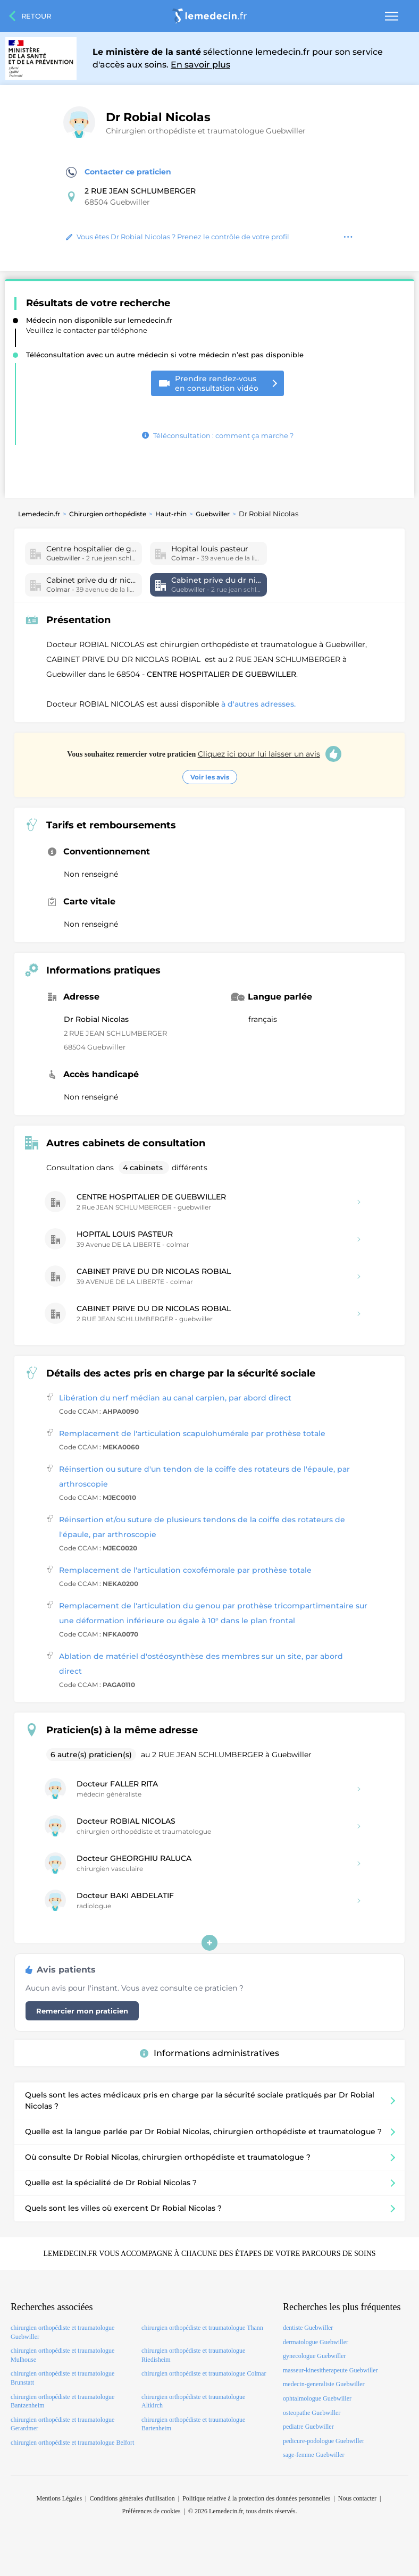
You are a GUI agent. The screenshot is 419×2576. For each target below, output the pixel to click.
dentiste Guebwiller (308, 2327)
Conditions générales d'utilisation (132, 2498)
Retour (36, 16)
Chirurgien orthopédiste (107, 514)
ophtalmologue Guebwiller (317, 2398)
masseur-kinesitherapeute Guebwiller (330, 2370)
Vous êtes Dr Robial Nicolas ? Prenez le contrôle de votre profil (177, 236)
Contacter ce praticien (118, 172)
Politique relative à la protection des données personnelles (256, 2498)
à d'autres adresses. (258, 704)
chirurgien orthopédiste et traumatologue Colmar (203, 2373)
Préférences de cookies (151, 2511)
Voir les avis (209, 777)
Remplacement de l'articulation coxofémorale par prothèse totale (185, 1570)
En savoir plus (200, 65)
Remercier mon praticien (82, 2011)
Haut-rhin (171, 514)
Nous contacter (357, 2498)
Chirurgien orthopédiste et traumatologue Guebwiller (206, 131)
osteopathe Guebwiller (311, 2412)
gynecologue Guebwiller (314, 2356)
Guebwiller (213, 514)
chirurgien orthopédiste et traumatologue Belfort (72, 2442)
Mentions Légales (59, 2498)
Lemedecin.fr (39, 514)
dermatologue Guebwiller (315, 2342)
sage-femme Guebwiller (314, 2454)
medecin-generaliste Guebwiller (324, 2384)
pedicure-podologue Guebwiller (323, 2441)
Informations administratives (209, 2053)
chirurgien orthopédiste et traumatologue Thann (202, 2327)
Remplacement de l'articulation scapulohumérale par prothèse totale (192, 1433)
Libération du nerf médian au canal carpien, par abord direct (175, 1398)
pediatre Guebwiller (308, 2426)
